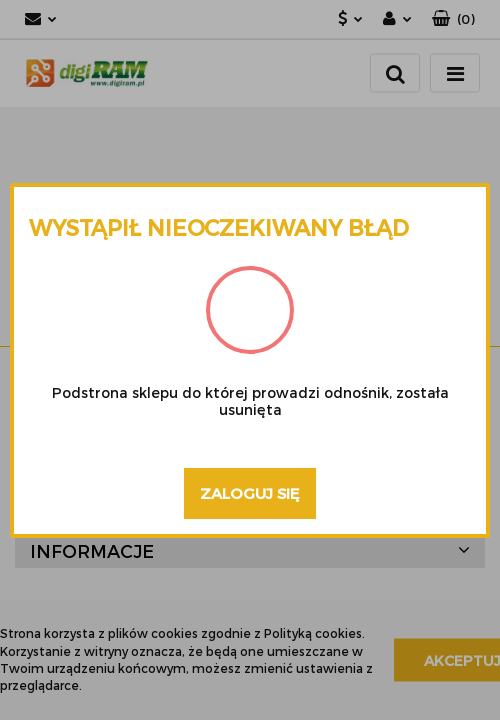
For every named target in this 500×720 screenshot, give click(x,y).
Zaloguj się (250, 493)
